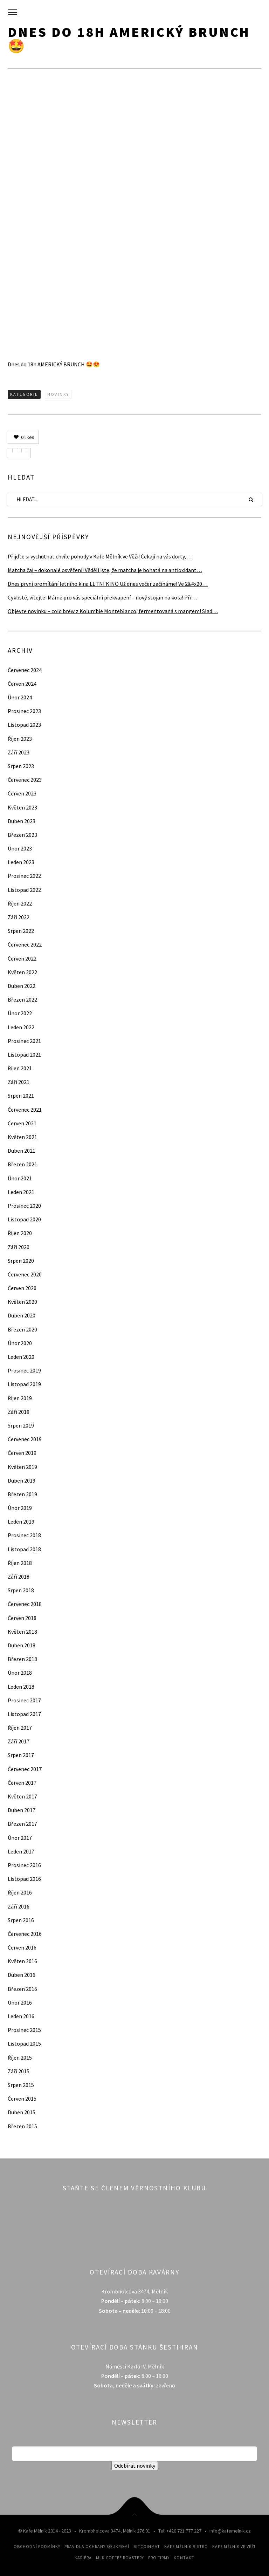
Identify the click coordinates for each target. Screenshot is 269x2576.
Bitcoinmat (146, 2546)
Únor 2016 (20, 2002)
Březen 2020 (22, 1329)
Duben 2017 (21, 1810)
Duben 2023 (21, 821)
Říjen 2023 (20, 738)
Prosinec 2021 (24, 1040)
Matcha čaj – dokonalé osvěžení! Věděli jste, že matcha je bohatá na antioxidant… (105, 570)
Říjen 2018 (20, 1562)
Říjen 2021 (20, 1068)
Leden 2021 (21, 1191)
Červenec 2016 (25, 1933)
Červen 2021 (22, 1123)
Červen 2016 (22, 1947)
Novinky (58, 394)
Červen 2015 (22, 2098)
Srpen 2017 (21, 1754)
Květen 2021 (22, 1136)
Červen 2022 (22, 958)
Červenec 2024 (25, 669)
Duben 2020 (21, 1315)
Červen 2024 (22, 683)
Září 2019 (18, 1411)
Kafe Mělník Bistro (186, 2546)
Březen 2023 (22, 834)
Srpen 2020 (21, 1260)
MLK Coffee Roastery (120, 2557)
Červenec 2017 (25, 1768)
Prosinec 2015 (24, 2029)
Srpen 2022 (21, 930)
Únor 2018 (20, 1672)
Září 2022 (18, 917)
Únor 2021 (20, 1178)
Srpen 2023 (21, 766)
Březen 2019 (22, 1494)
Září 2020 (18, 1246)
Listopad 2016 (24, 1878)
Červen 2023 (22, 793)
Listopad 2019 (24, 1384)
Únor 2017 (20, 1837)
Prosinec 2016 (24, 1865)
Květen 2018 (22, 1631)
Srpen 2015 (21, 2084)
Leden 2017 (21, 1851)
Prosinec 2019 (24, 1370)
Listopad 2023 (24, 724)
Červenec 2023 (25, 779)
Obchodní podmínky (37, 2546)
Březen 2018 (22, 1658)
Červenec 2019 (25, 1439)
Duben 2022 (21, 985)
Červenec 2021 (25, 1109)
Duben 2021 (21, 1150)
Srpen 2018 (21, 1590)
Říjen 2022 (20, 903)
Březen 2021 (22, 1164)
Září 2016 (18, 1906)
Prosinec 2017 (24, 1700)
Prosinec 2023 (24, 710)
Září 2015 (18, 2071)
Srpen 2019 (21, 1425)
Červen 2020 (22, 1288)
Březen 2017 (22, 1823)
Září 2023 (18, 752)
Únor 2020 (20, 1343)
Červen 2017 (22, 1782)
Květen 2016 (22, 1961)
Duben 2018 (21, 1645)
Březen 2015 (22, 2126)
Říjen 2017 (20, 1727)
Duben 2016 (21, 1974)
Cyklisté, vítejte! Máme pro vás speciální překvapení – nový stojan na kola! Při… (102, 597)
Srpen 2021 (21, 1095)
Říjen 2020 (20, 1232)
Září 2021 (18, 1081)
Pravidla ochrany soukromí (96, 2546)
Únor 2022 (20, 1013)
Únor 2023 (20, 848)
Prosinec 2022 (24, 875)
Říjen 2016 (20, 1892)
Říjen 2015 (20, 2057)
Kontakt (184, 2557)
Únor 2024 (20, 697)
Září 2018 (18, 1576)
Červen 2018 (22, 1617)
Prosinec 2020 (24, 1205)
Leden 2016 (21, 2016)
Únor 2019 (20, 1507)
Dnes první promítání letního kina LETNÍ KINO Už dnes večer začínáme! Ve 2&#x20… (108, 583)
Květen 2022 (22, 972)
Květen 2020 (22, 1301)
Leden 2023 (21, 862)
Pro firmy (159, 2557)
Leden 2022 (21, 1027)
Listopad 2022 (24, 889)
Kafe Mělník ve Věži (233, 2546)
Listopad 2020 (24, 1219)
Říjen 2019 (20, 1398)
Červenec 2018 (25, 1603)
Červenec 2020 (25, 1274)
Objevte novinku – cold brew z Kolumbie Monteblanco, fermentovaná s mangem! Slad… (113, 611)
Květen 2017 (22, 1796)
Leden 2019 (21, 1521)
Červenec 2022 (25, 944)
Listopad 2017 (24, 1713)
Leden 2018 (21, 1686)
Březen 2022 (22, 999)
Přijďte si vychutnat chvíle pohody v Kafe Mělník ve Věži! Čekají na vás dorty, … (100, 556)
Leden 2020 (21, 1356)
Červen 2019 (22, 1452)
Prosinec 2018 (24, 1535)
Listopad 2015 (24, 2043)
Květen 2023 (22, 807)
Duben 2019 (21, 1480)
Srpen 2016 (21, 1920)
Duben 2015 (21, 2112)
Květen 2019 (22, 1466)
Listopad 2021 (24, 1054)
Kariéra (83, 2557)
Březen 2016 (22, 1988)
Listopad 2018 (24, 1549)
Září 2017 (18, 1741)
